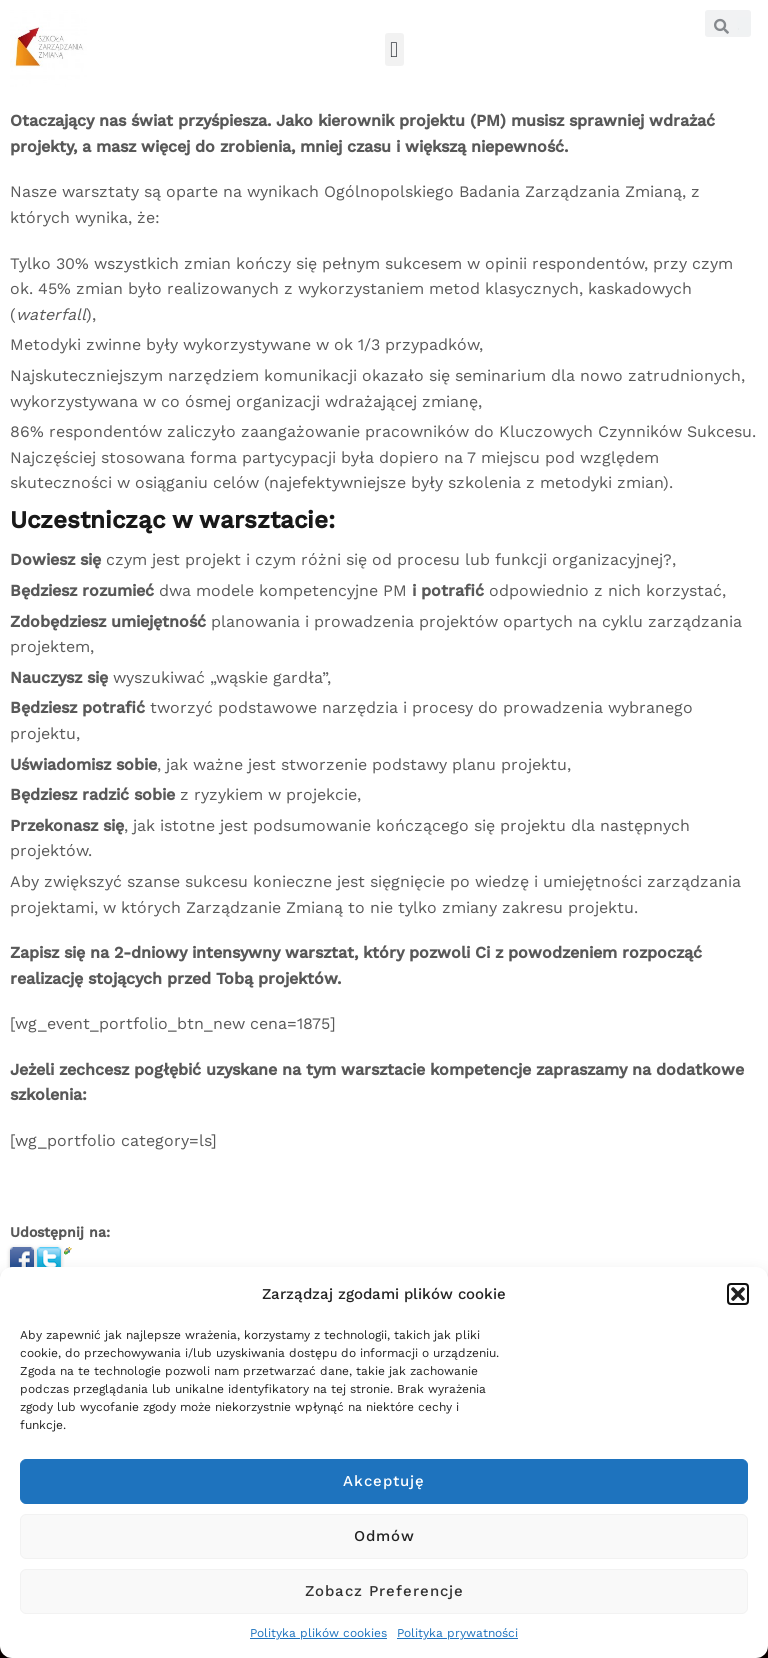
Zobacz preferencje (384, 1591)
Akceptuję (384, 1481)
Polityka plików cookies (318, 1633)
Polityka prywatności (457, 1633)
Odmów (384, 1536)
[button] (738, 1294)
